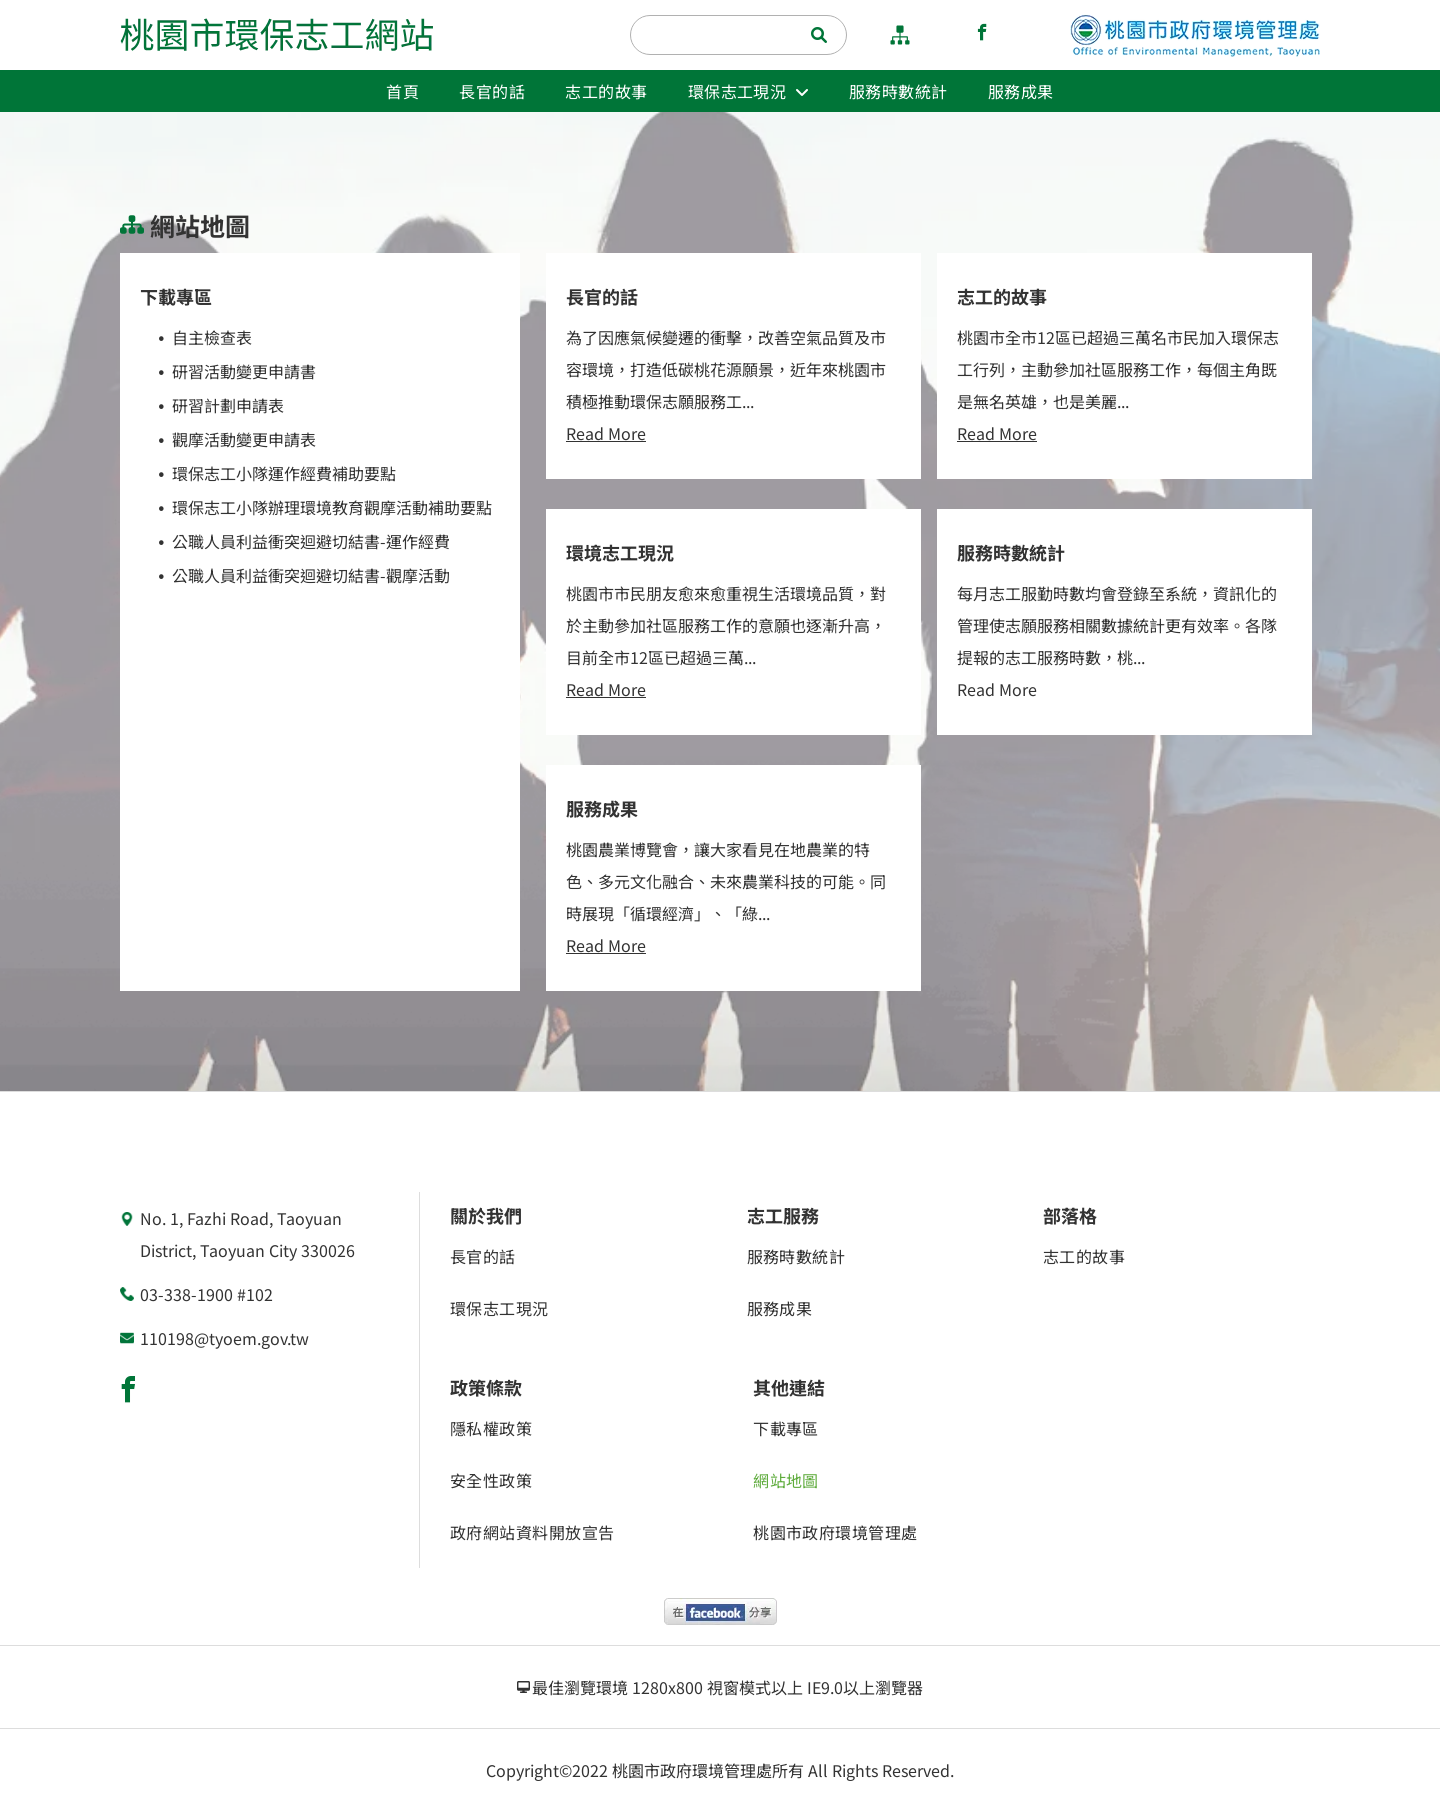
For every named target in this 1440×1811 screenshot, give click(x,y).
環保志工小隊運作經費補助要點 (284, 473)
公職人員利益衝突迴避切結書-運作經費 (311, 541)
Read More (606, 433)
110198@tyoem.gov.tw (224, 1338)
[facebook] (982, 35)
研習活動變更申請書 (244, 371)
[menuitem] (402, 91)
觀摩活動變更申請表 (244, 439)
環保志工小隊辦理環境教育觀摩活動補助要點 (332, 507)
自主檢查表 (212, 337)
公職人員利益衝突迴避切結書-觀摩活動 (311, 575)
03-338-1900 (186, 1294)
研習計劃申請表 (228, 405)
